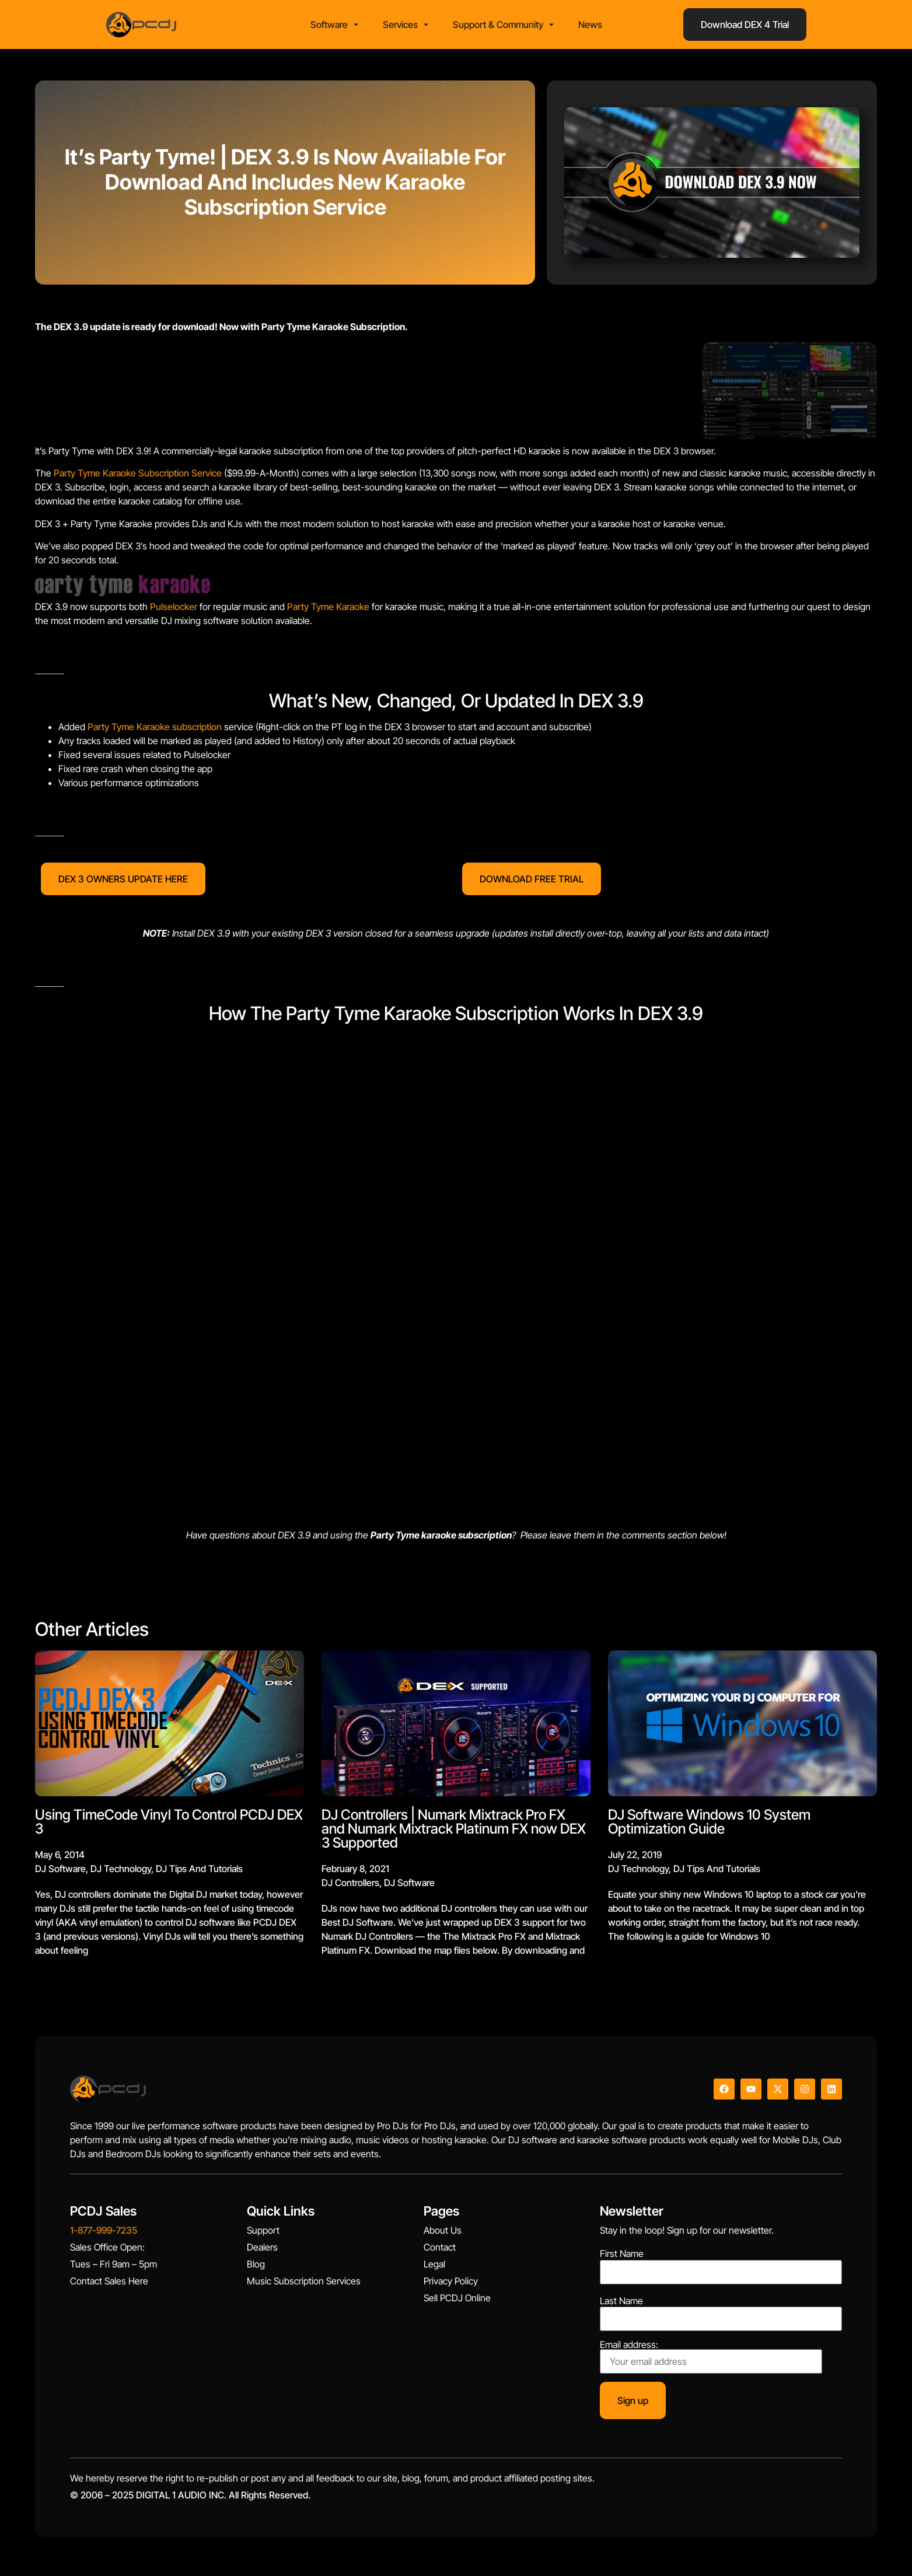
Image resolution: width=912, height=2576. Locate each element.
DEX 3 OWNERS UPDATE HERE (123, 882)
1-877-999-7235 (103, 2233)
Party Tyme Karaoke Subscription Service (138, 477)
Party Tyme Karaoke (328, 610)
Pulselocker (173, 610)
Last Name (621, 2304)
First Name (622, 2257)
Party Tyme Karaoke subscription (155, 731)
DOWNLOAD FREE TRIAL (531, 882)
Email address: (711, 2360)
